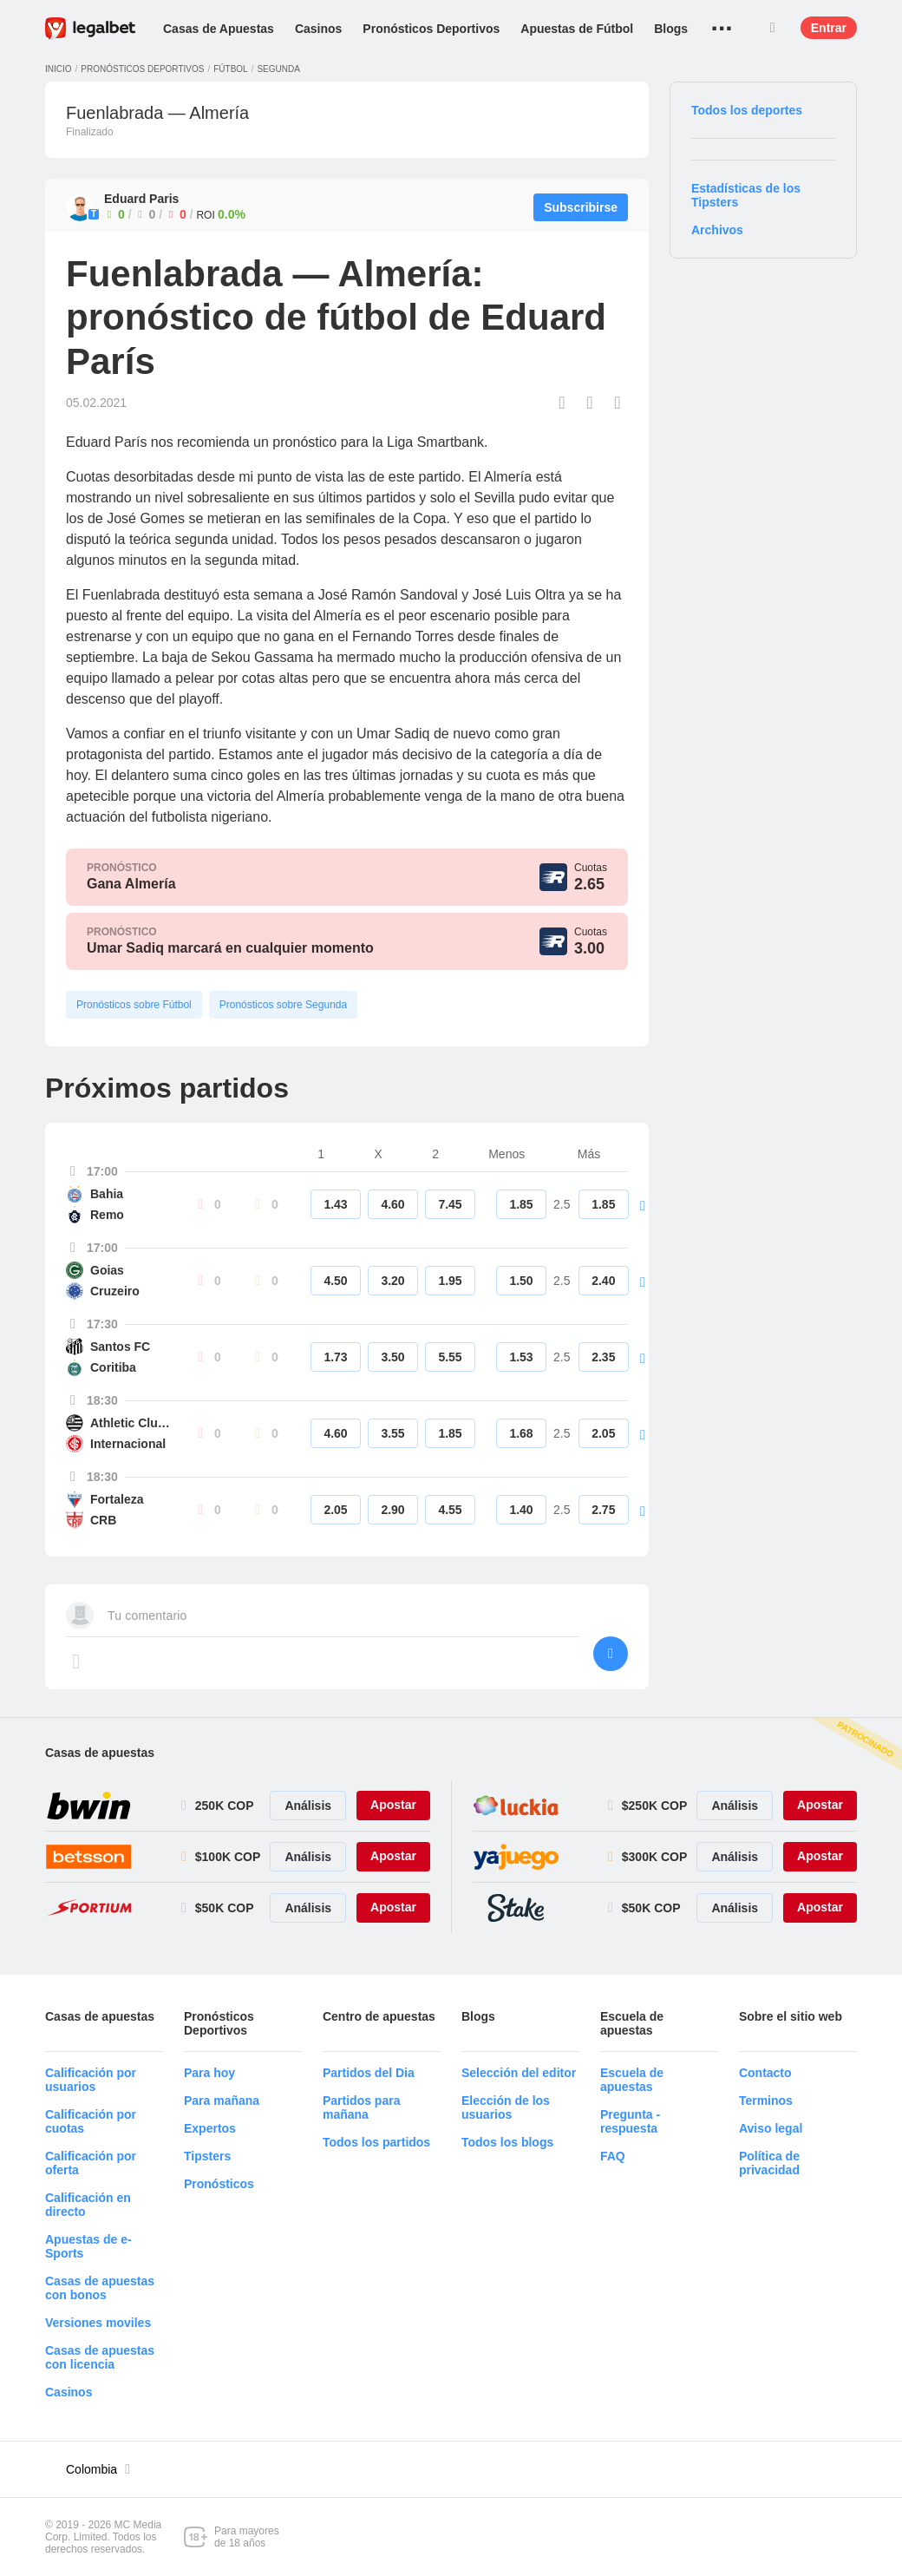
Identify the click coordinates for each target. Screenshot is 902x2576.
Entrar (828, 28)
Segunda (278, 69)
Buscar (773, 28)
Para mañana (221, 2100)
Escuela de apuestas (631, 2080)
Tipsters (207, 2156)
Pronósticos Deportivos (431, 29)
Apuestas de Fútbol (576, 29)
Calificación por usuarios (90, 2080)
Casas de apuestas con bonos (99, 2288)
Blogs (671, 29)
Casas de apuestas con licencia (99, 2357)
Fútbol (230, 69)
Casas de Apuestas (218, 29)
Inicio (58, 69)
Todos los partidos (376, 2142)
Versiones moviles (98, 2323)
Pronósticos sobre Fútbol (134, 1005)
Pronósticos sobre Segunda (283, 1005)
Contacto (765, 2073)
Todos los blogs (507, 2142)
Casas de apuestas (99, 1753)
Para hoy (209, 2073)
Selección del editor (518, 2073)
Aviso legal (770, 2128)
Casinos (318, 29)
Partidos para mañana (361, 2107)
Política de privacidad (769, 2163)
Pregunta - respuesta (630, 2121)
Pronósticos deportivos (142, 69)
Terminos (766, 2100)
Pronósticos (219, 2184)
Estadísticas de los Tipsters (746, 195)
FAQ (612, 2156)
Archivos (717, 230)
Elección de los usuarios (505, 2107)
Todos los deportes (746, 110)
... (722, 22)
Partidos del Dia (369, 2073)
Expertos (210, 2128)
